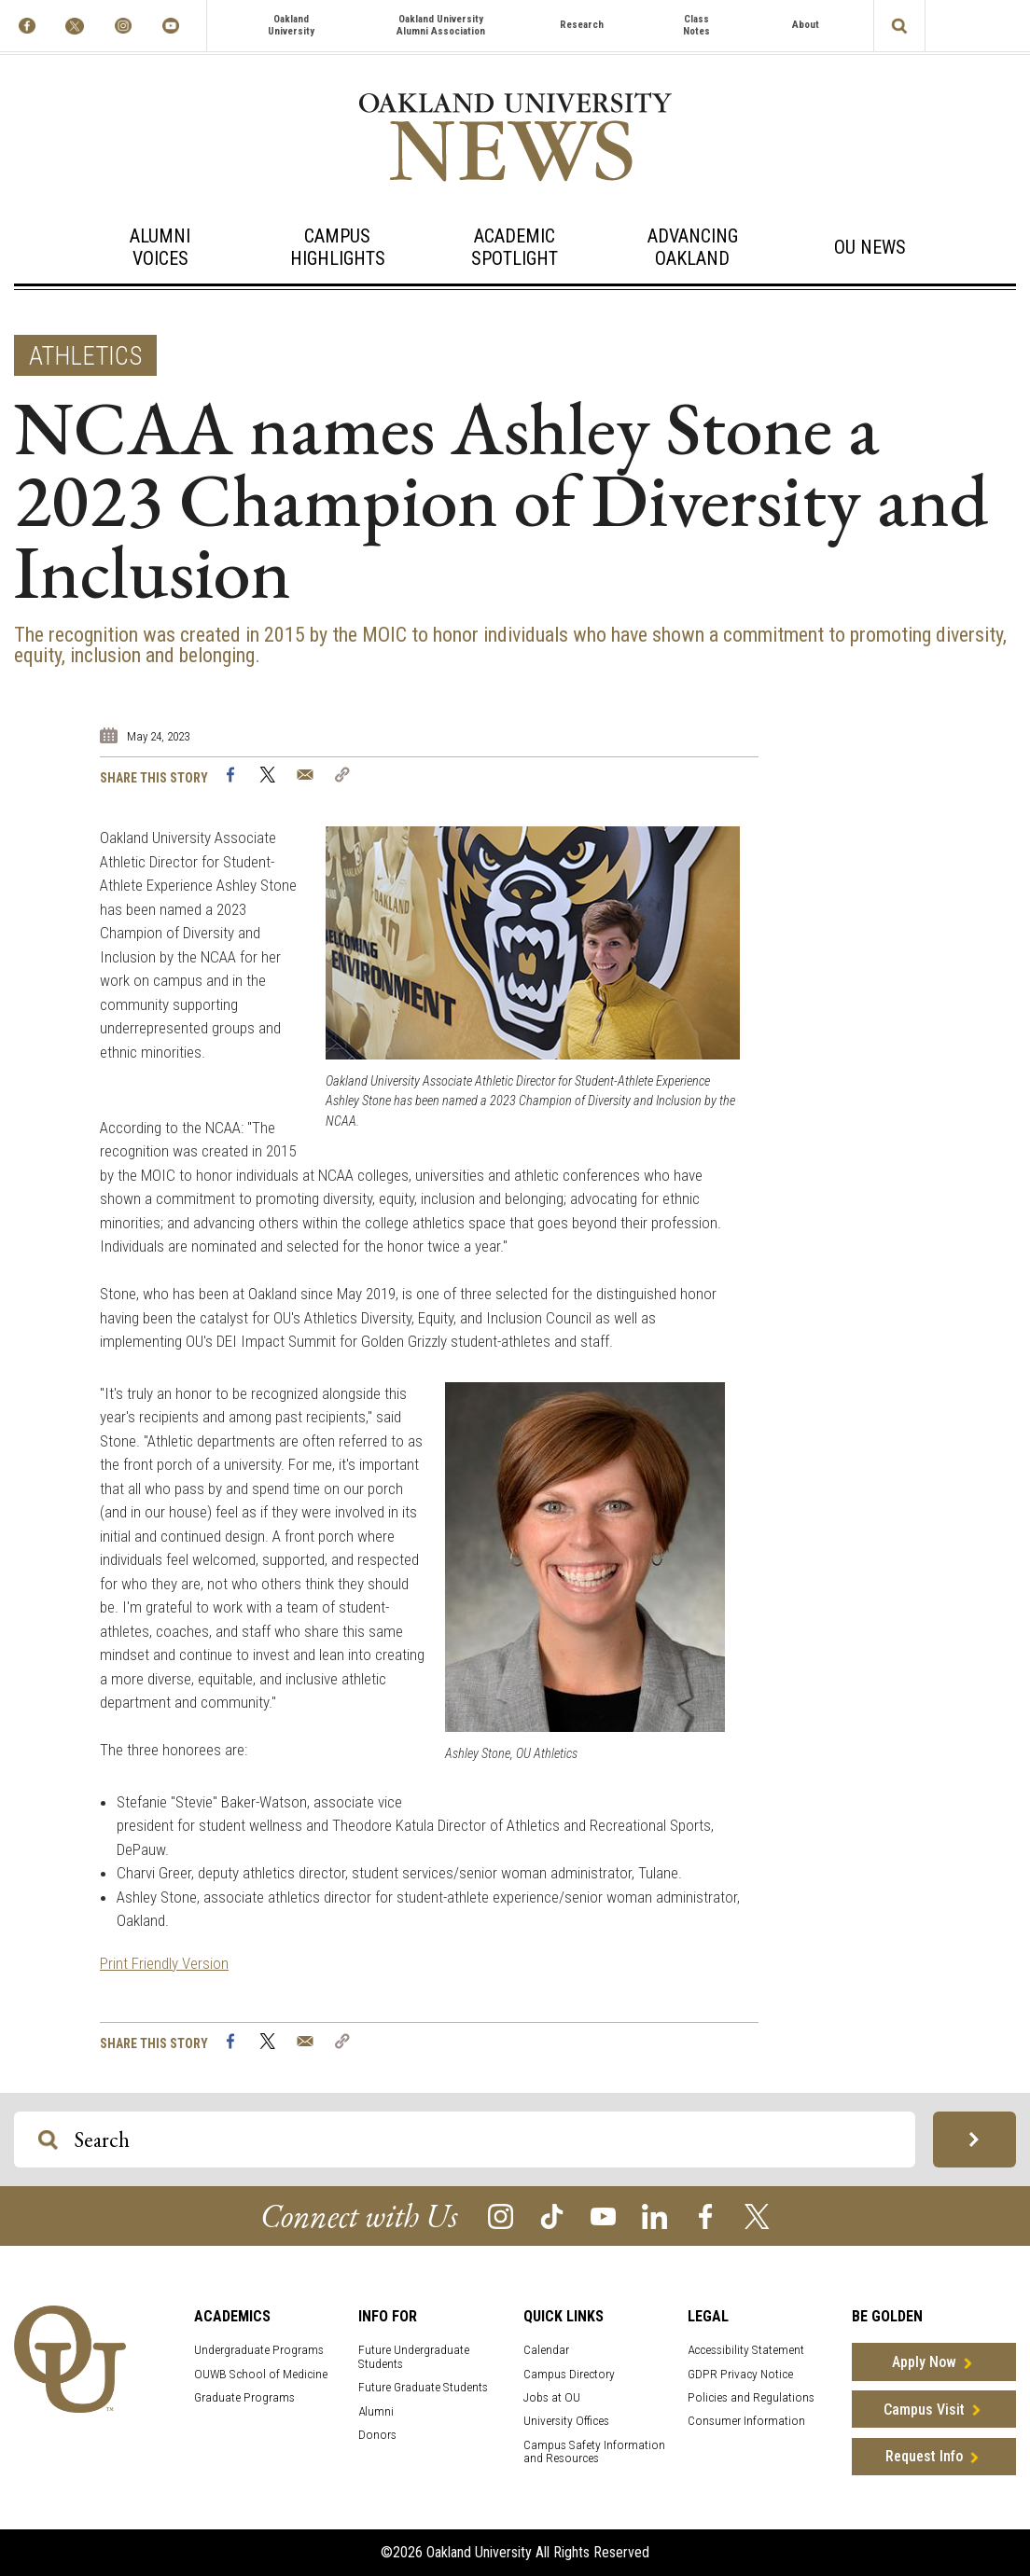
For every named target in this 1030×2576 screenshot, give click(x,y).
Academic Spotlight (514, 247)
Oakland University (291, 25)
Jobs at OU (551, 2397)
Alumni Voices (160, 247)
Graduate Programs (244, 2397)
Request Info (924, 2456)
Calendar (546, 2350)
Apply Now (924, 2362)
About (805, 25)
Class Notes (696, 25)
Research (582, 25)
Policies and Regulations (751, 2397)
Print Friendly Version (164, 1963)
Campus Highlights (337, 247)
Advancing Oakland (692, 247)
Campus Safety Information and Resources (594, 2452)
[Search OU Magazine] (48, 2140)
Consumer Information (746, 2421)
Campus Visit (924, 2409)
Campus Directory (569, 2374)
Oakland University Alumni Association (441, 25)
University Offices (566, 2421)
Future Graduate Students (423, 2387)
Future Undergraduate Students (413, 2357)
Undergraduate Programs (259, 2350)
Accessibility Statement (746, 2350)
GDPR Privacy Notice (740, 2374)
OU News (870, 247)
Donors (377, 2435)
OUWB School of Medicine (260, 2374)
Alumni (376, 2411)
